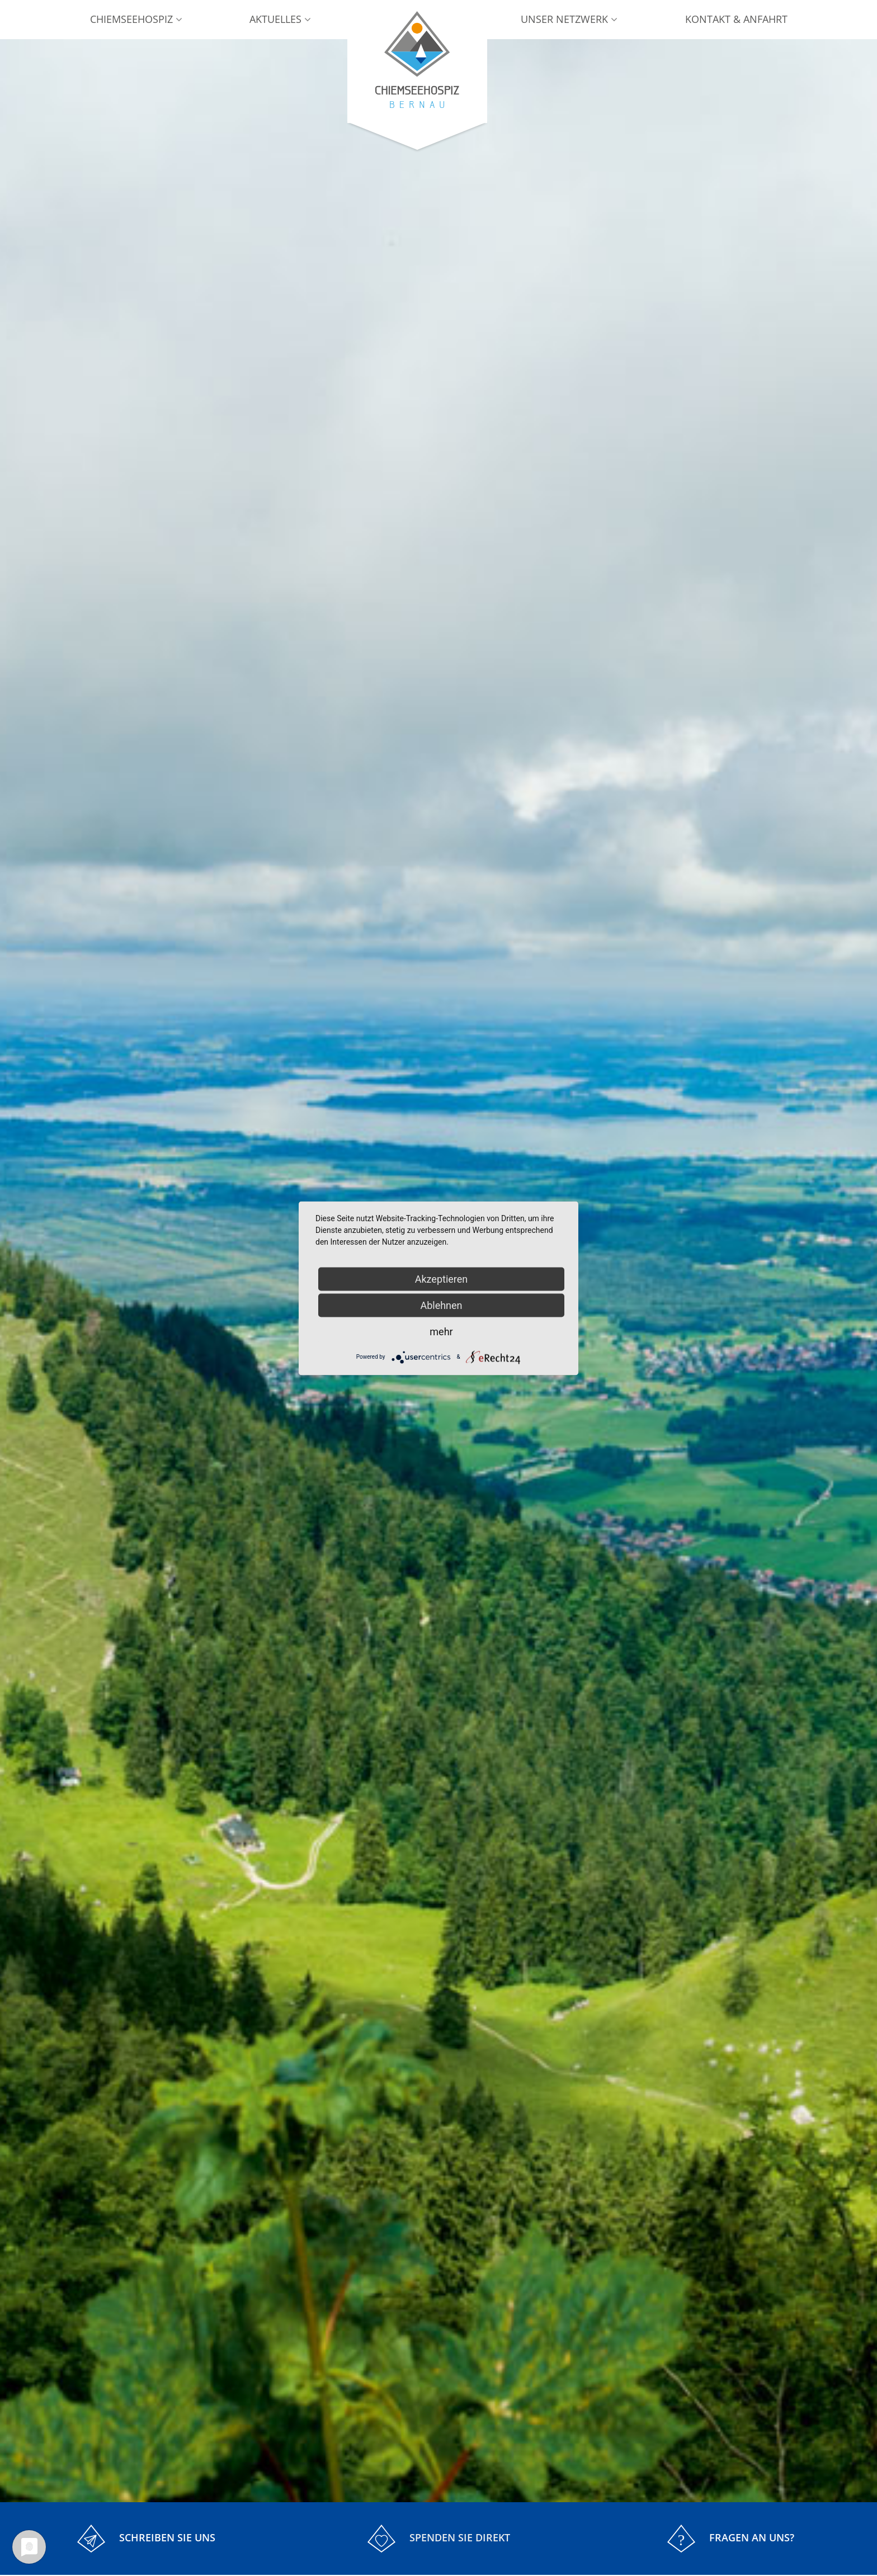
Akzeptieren (441, 1278)
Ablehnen (441, 1305)
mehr (441, 1331)
